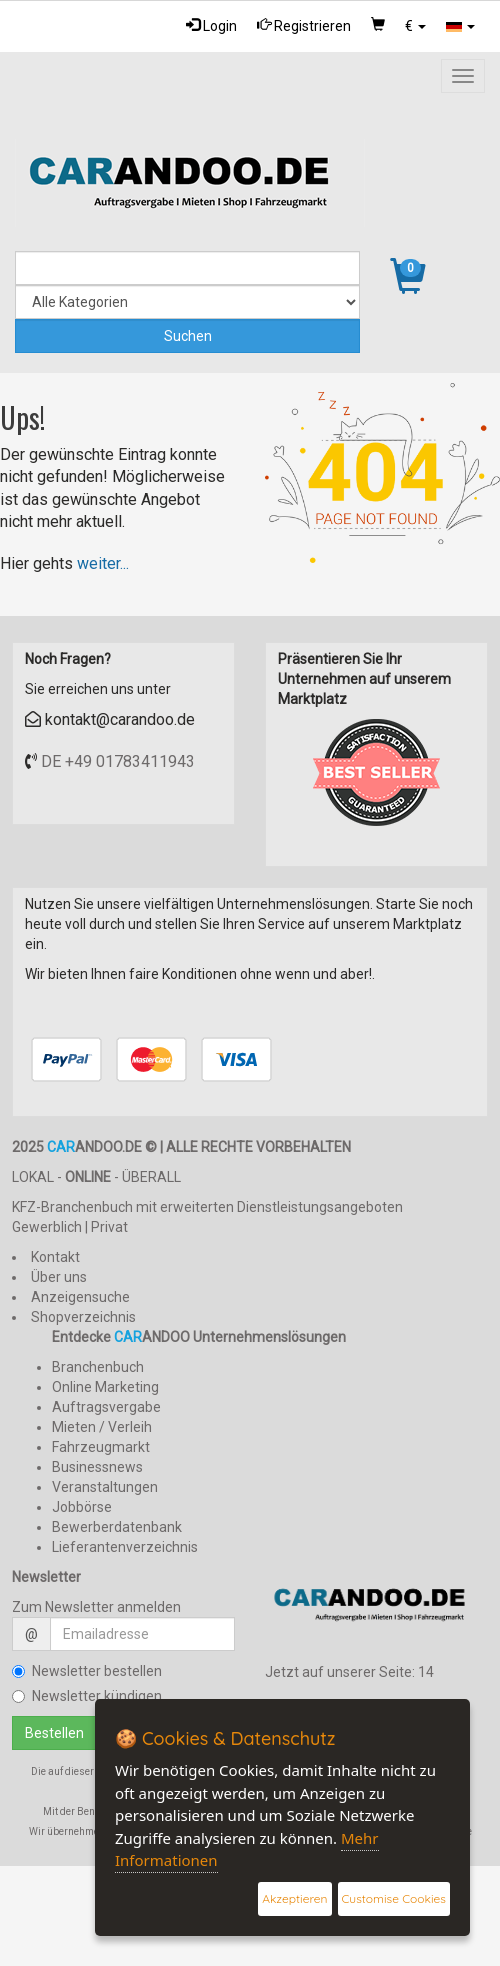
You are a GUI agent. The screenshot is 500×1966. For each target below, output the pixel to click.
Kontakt (55, 1257)
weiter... (103, 563)
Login (211, 25)
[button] (415, 26)
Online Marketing (105, 1387)
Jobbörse (82, 1507)
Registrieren (304, 25)
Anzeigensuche (80, 1297)
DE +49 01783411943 (118, 761)
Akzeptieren (294, 1898)
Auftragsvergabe (106, 1407)
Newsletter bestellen (87, 1671)
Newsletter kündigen (87, 1696)
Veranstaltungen (105, 1487)
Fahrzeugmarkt (101, 1447)
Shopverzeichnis (83, 1317)
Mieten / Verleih (102, 1427)
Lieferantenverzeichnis (125, 1547)
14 (426, 1672)
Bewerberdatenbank (117, 1527)
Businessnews (97, 1467)
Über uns (59, 1277)
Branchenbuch (98, 1367)
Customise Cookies (394, 1898)
